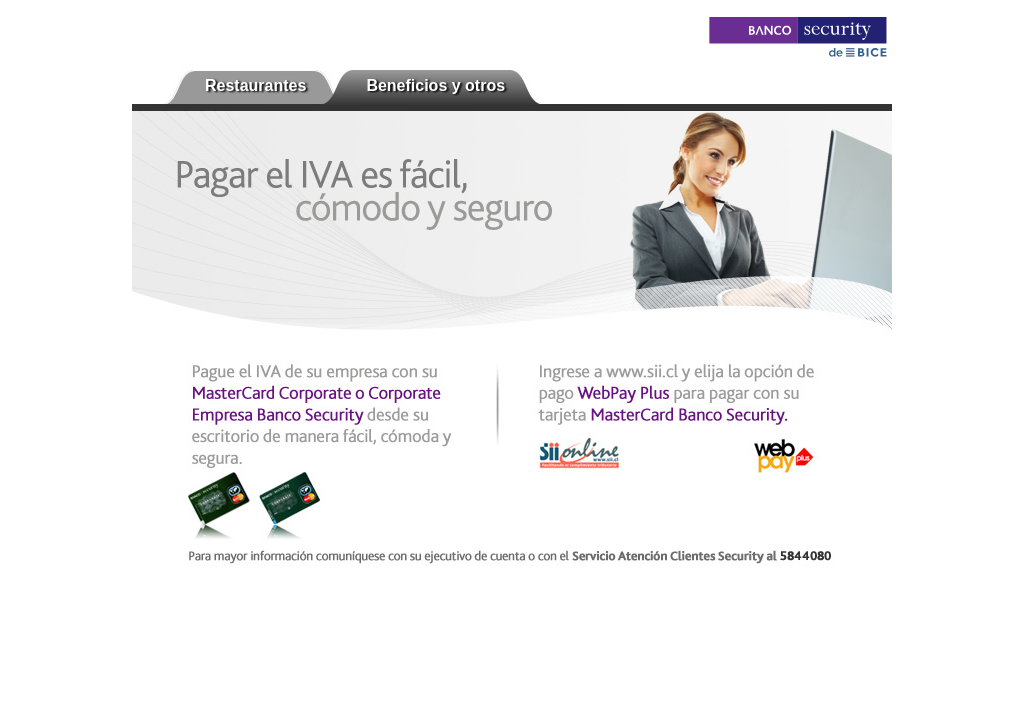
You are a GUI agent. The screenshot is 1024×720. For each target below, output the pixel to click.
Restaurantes (255, 85)
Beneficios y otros (435, 85)
